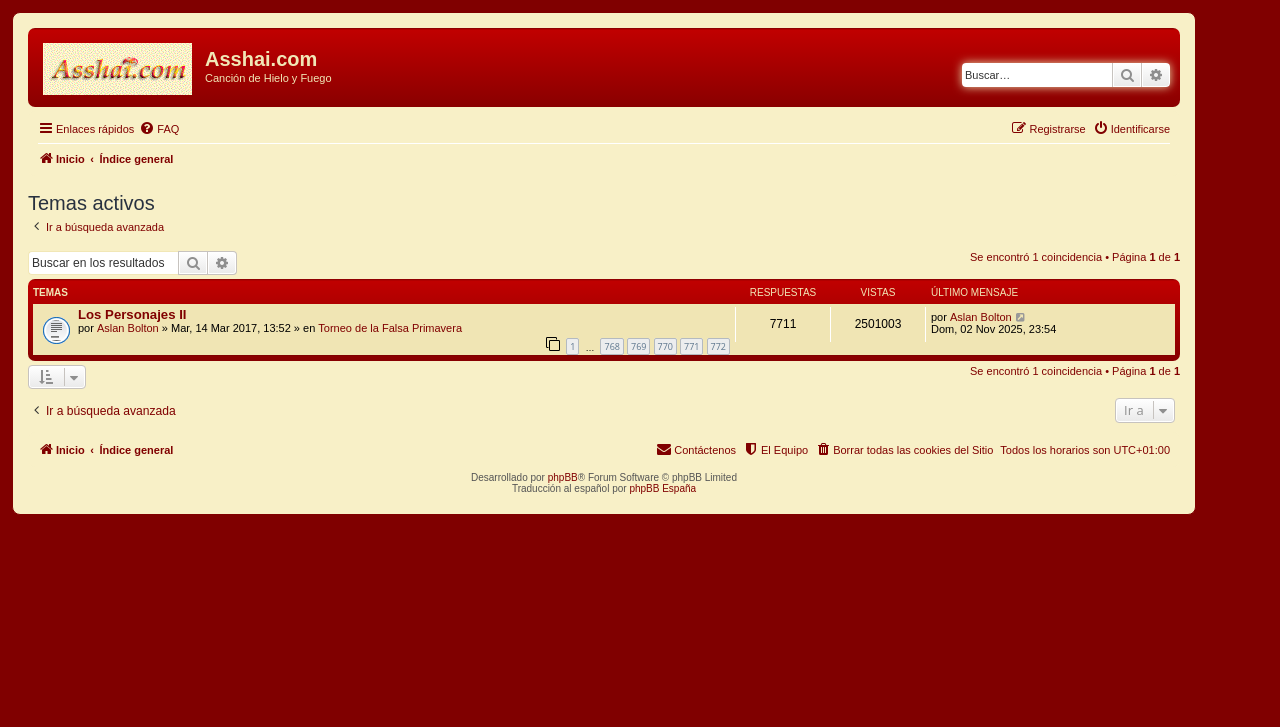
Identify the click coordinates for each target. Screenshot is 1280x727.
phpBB (563, 477)
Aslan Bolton (128, 328)
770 (665, 346)
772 (718, 346)
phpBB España (662, 488)
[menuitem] (159, 129)
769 (638, 346)
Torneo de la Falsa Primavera (390, 328)
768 (611, 346)
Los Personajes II (132, 314)
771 (691, 346)
